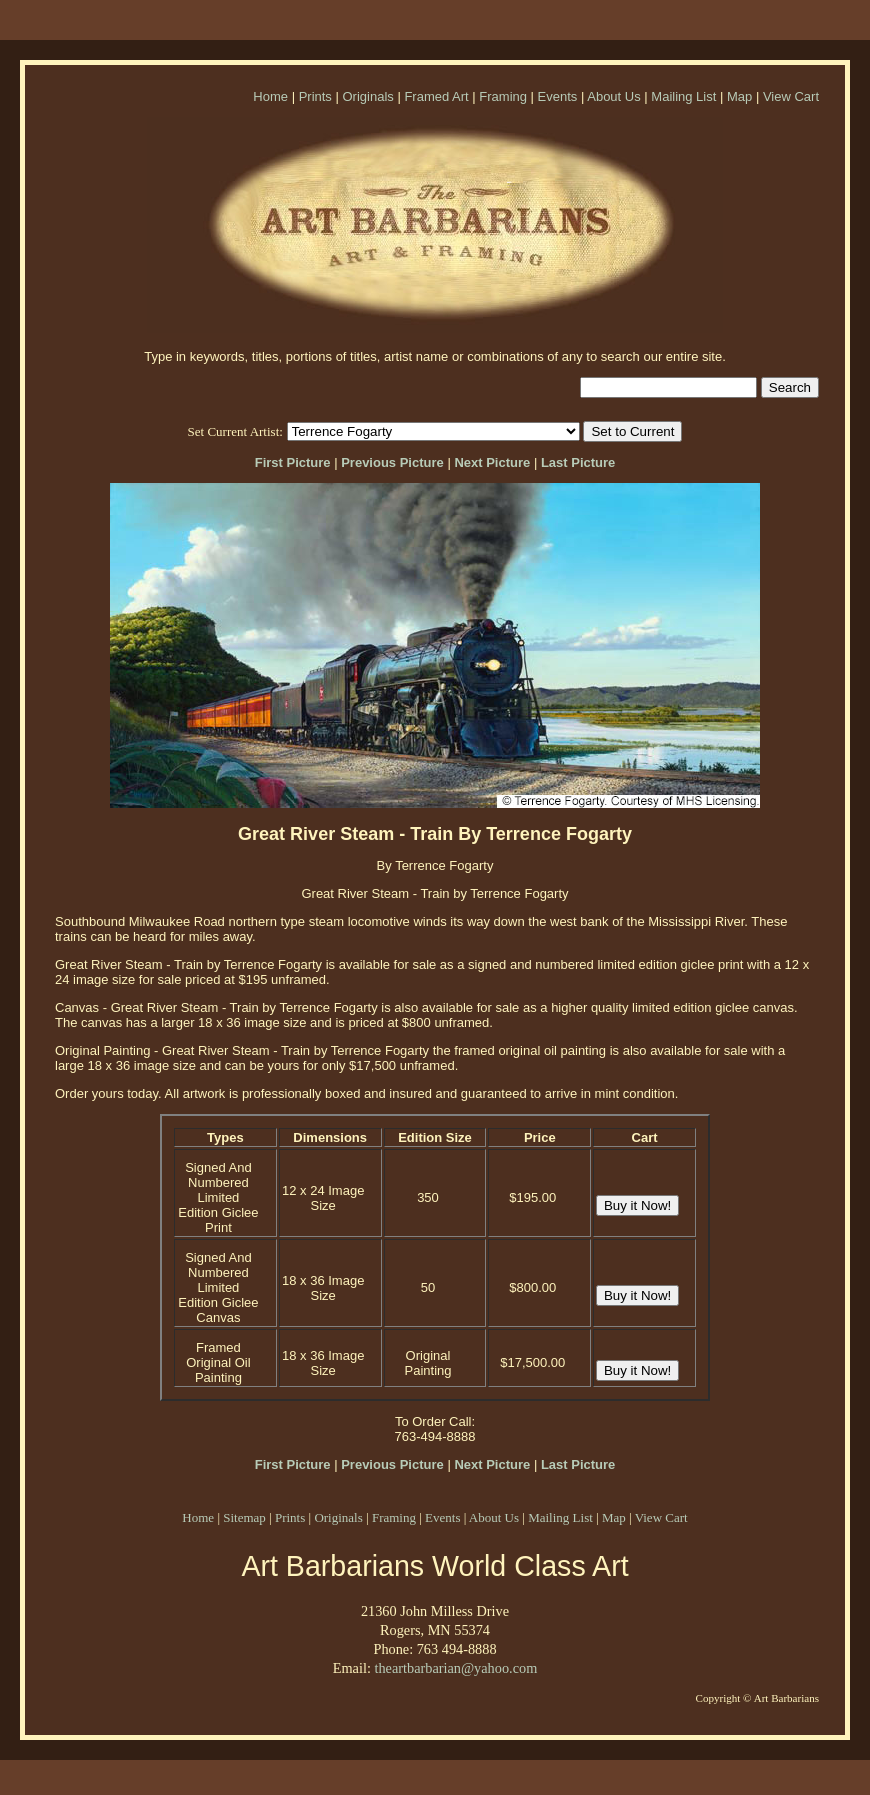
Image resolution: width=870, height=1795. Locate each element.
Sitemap (244, 1517)
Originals (367, 96)
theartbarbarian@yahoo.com (455, 1668)
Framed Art (436, 96)
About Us (613, 96)
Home (270, 96)
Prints (315, 96)
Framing (503, 96)
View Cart (791, 96)
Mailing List (683, 96)
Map (739, 96)
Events (558, 96)
